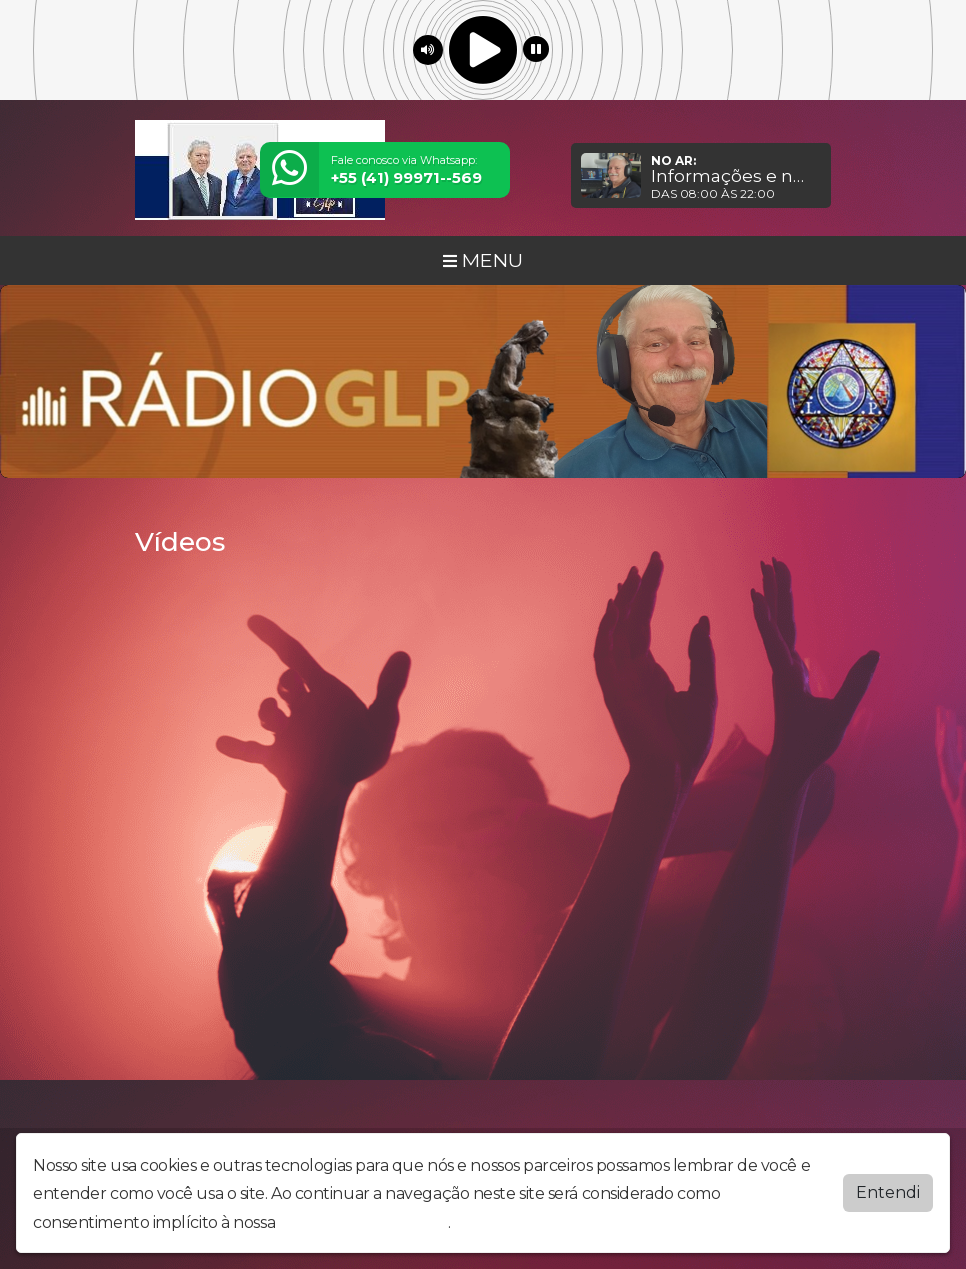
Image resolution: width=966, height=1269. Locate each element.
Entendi (888, 1192)
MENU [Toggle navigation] (483, 260)
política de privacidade (364, 1222)
